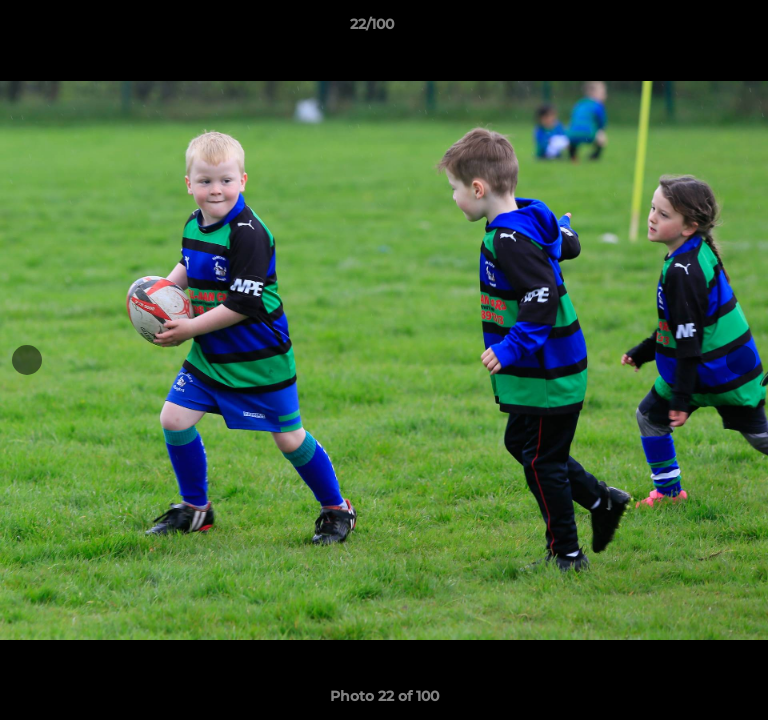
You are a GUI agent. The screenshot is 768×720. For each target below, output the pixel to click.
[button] (696, 29)
